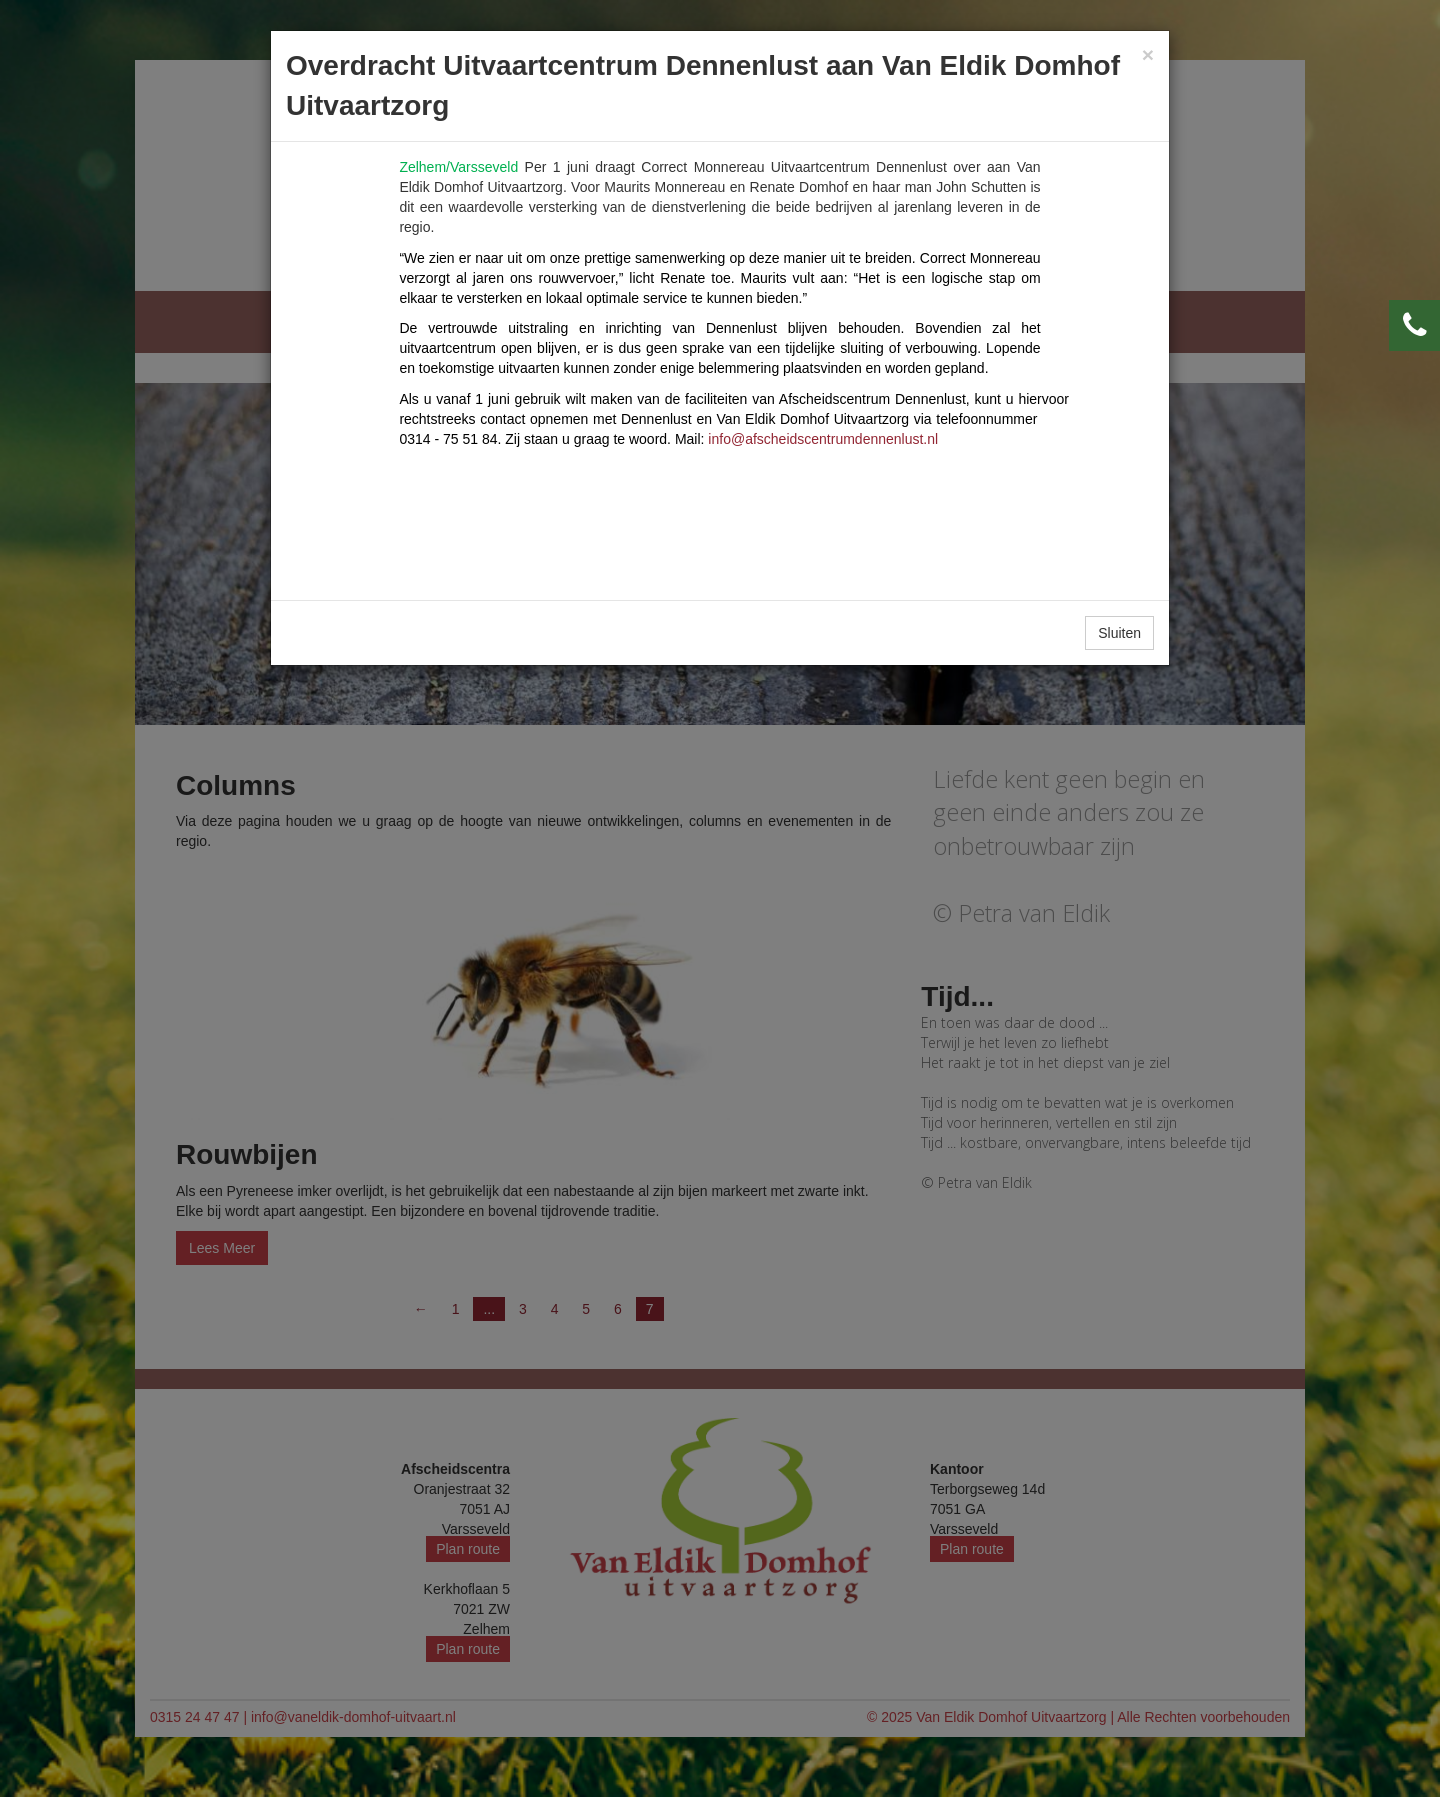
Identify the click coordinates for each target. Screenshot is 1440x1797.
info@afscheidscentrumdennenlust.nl (823, 439)
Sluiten (1119, 633)
